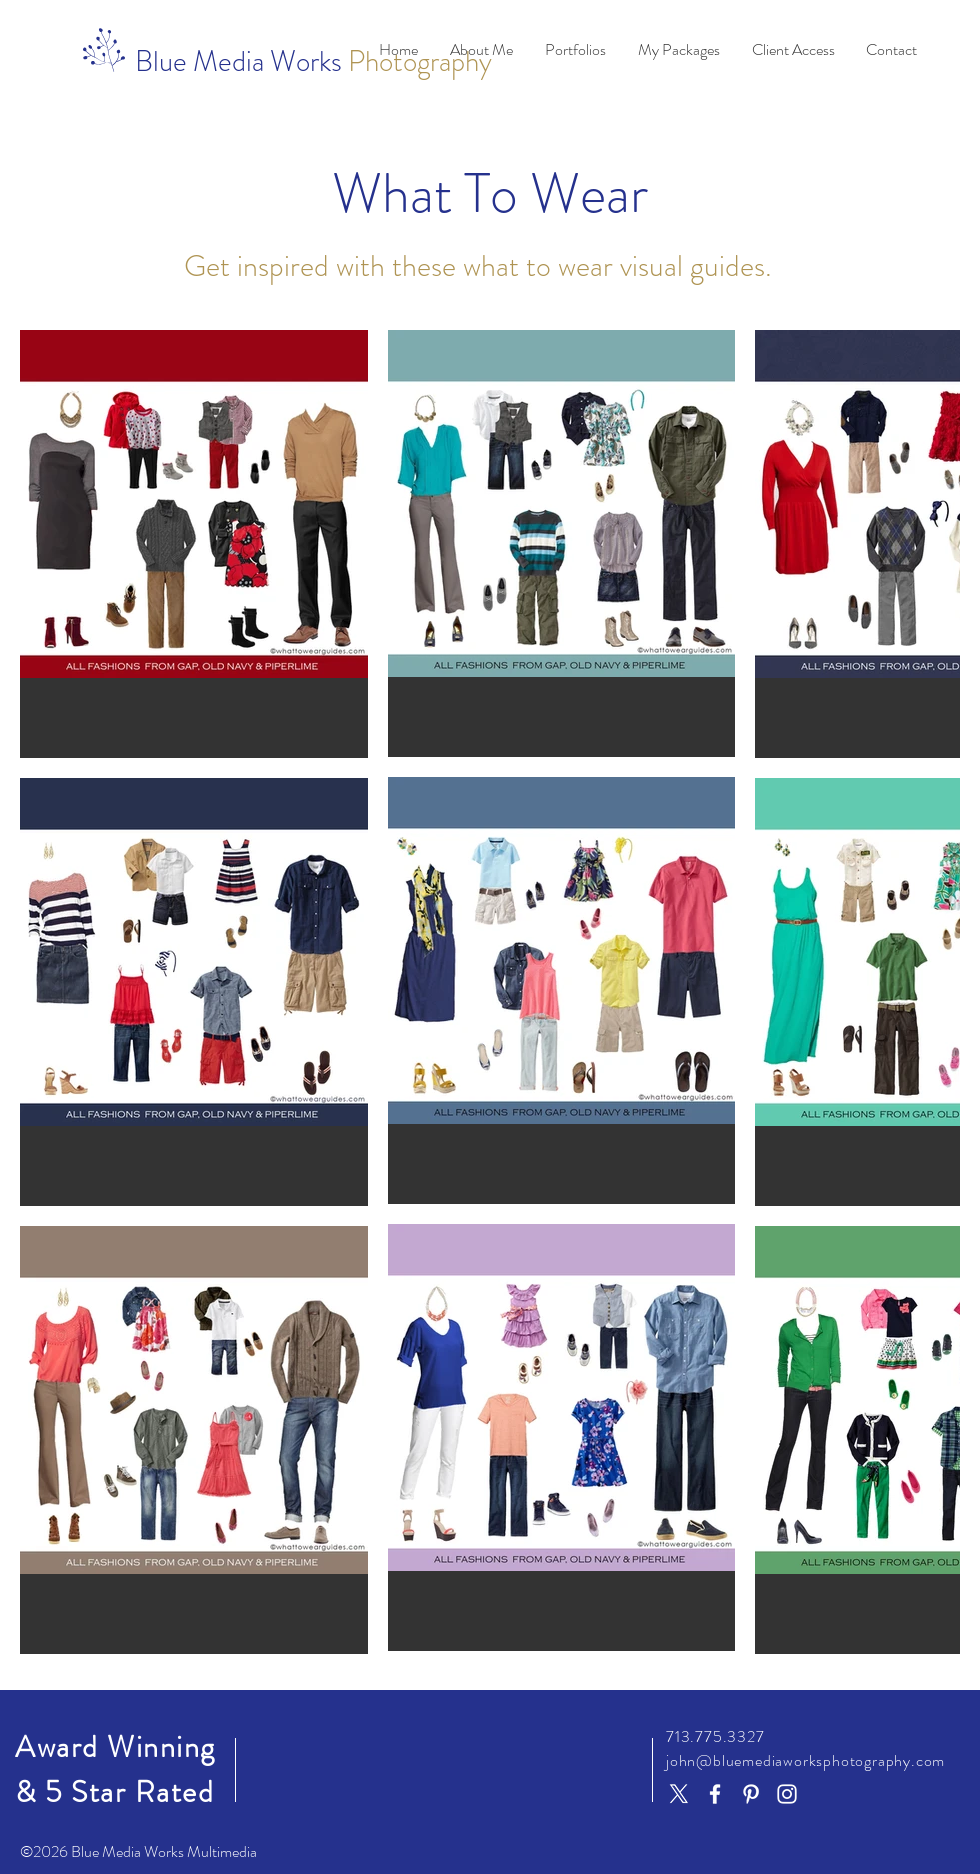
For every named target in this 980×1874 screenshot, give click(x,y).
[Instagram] (787, 1794)
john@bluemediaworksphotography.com (805, 1760)
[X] (679, 1794)
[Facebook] (715, 1794)
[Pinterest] (751, 1794)
